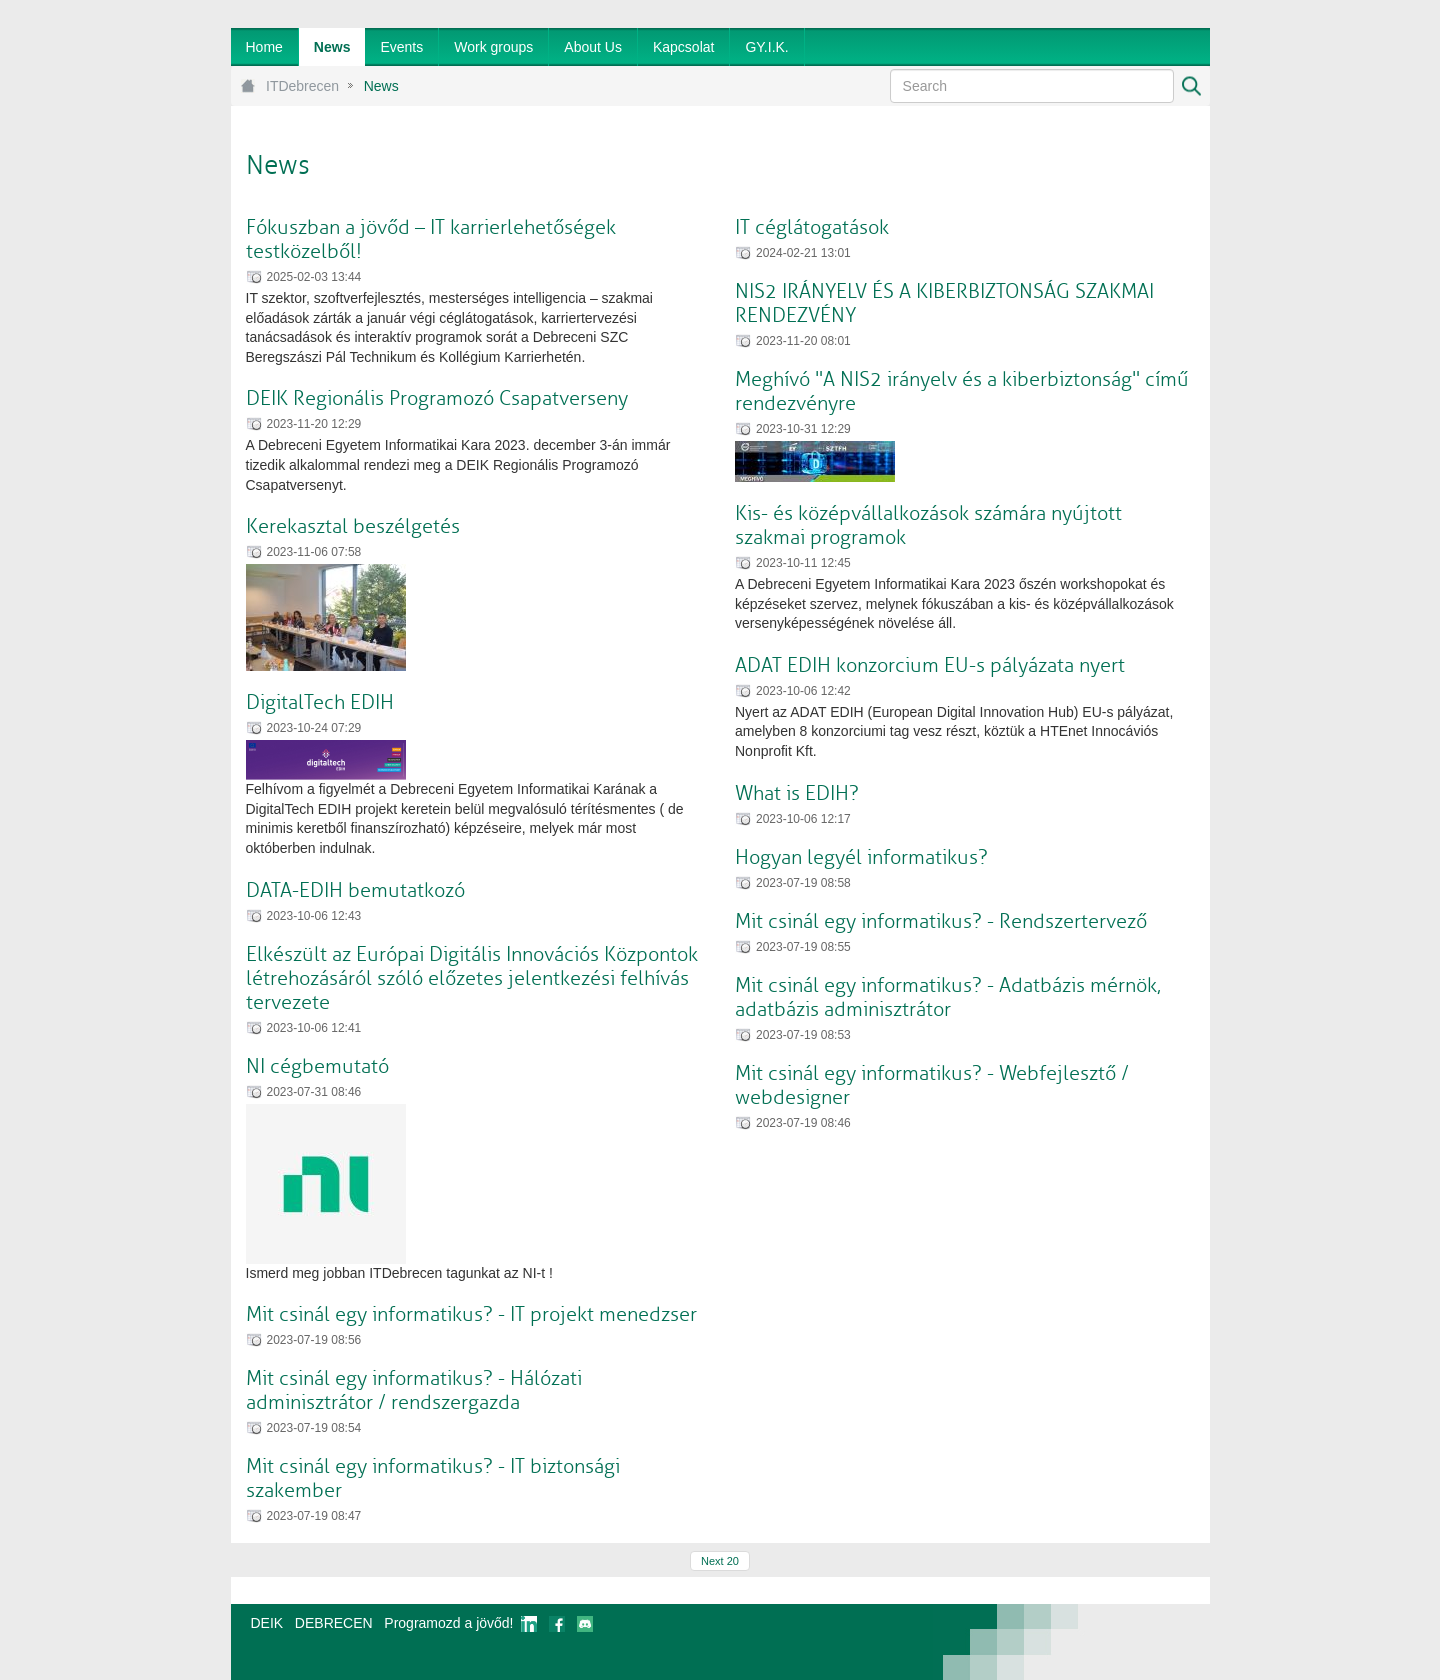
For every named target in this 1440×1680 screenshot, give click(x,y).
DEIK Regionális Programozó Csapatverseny (437, 398)
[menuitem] (264, 47)
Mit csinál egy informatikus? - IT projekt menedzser (471, 1314)
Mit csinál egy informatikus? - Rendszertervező (941, 921)
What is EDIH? (797, 793)
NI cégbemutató (317, 1066)
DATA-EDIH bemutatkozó (355, 890)
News (381, 86)
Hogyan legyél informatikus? (861, 857)
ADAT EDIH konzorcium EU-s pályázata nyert (930, 665)
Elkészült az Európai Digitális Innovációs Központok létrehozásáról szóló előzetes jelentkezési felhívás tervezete (472, 978)
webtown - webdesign (1143, 1642)
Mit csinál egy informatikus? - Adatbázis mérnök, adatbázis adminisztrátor (948, 997)
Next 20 (720, 1561)
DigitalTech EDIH (320, 702)
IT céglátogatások (812, 227)
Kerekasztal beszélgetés (353, 526)
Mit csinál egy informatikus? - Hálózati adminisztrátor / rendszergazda (414, 1390)
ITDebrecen (302, 86)
